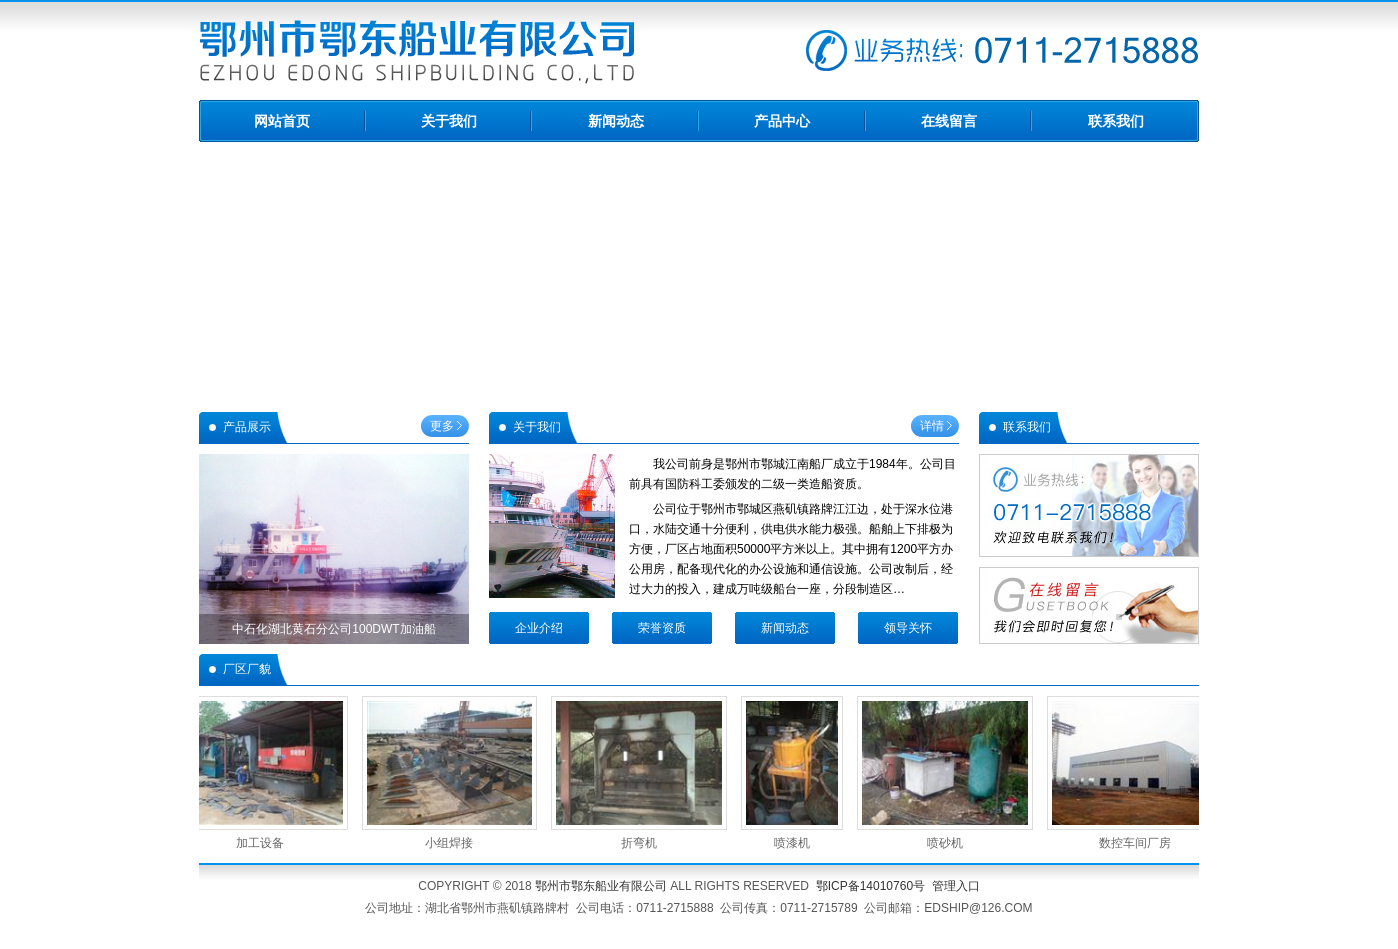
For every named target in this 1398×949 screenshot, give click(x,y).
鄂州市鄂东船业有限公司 (601, 886)
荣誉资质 (662, 628)
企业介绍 (539, 628)
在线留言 (949, 121)
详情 (932, 426)
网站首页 (282, 121)
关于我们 (449, 121)
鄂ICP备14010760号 (870, 886)
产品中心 (782, 121)
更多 (442, 426)
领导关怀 (908, 628)
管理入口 (956, 886)
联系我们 (1116, 121)
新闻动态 (616, 121)
